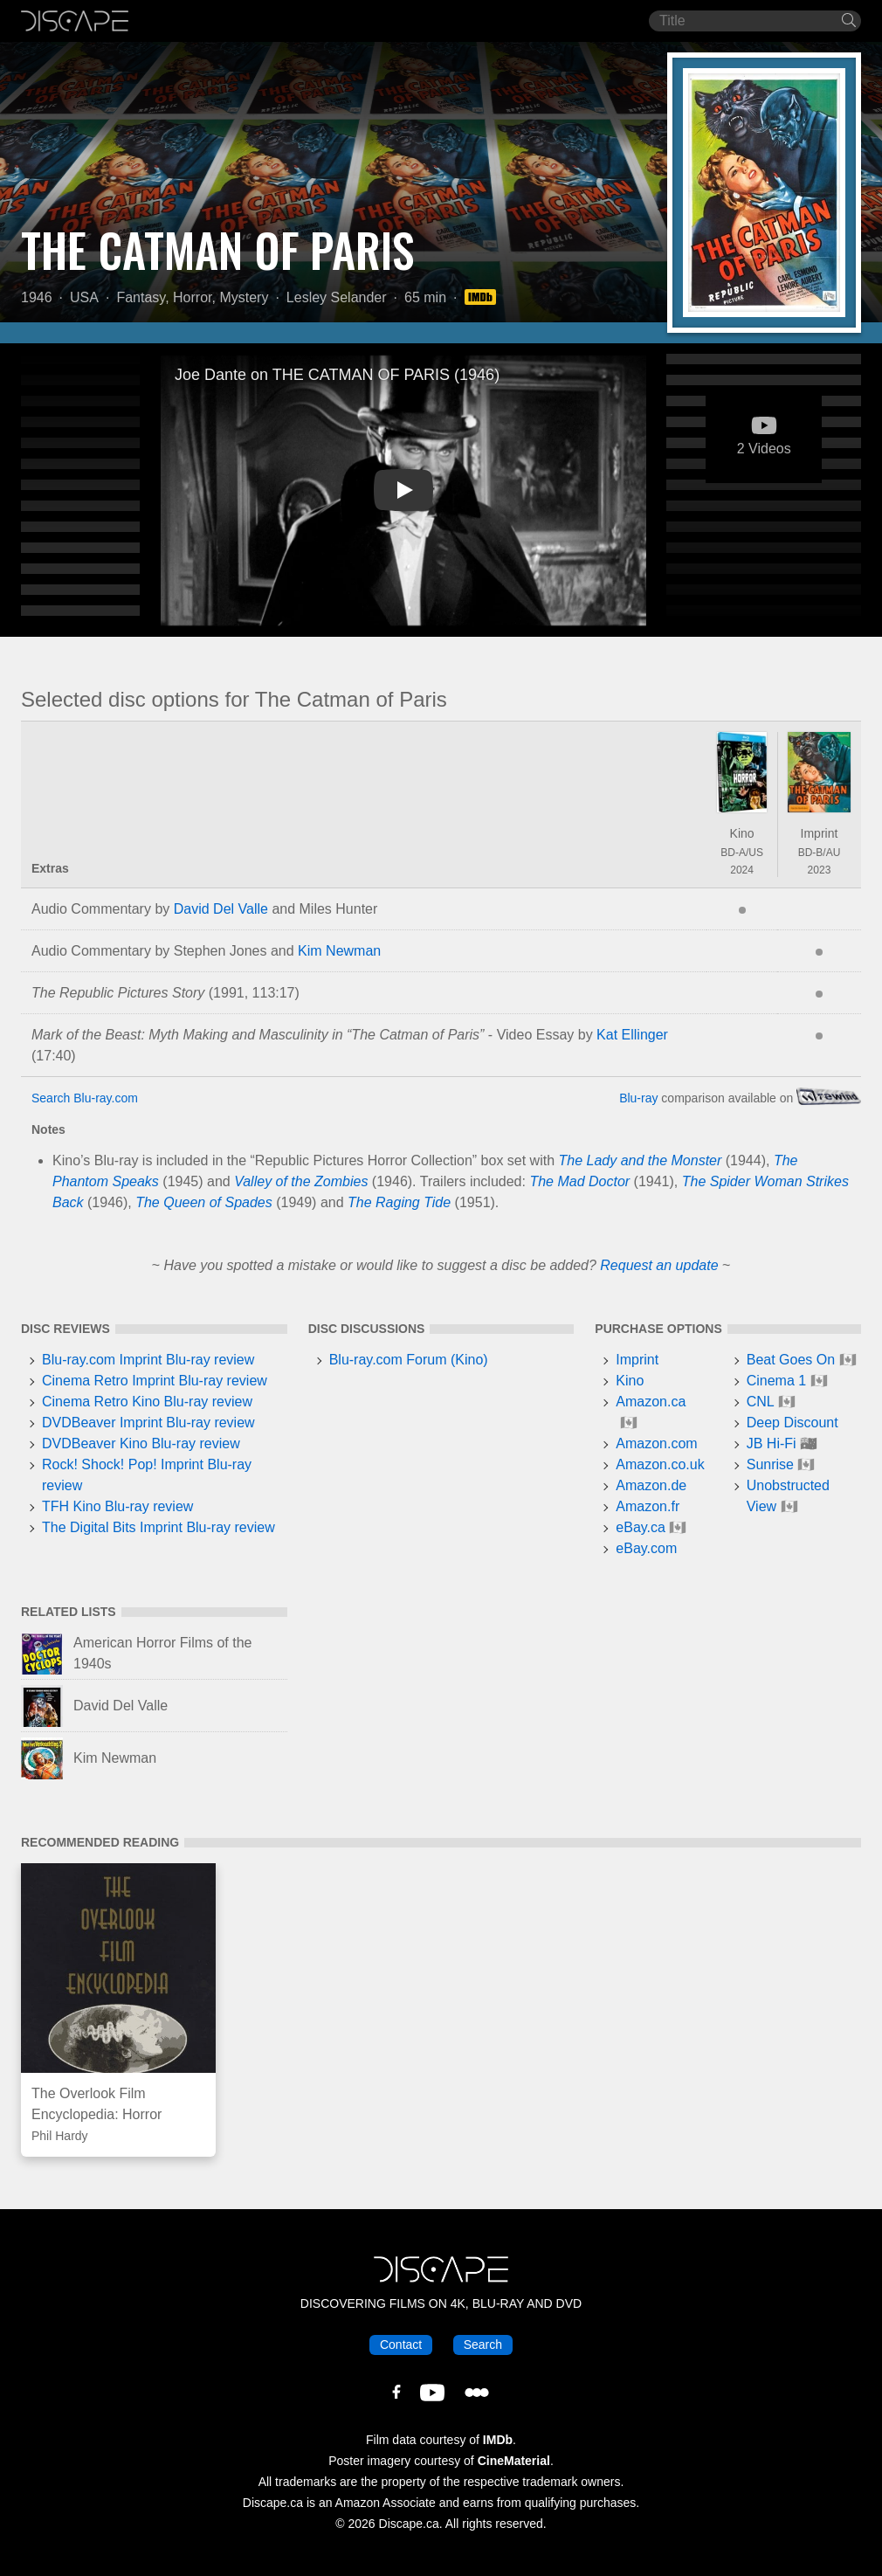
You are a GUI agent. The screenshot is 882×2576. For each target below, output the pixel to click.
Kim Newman (339, 950)
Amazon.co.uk (660, 1464)
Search (483, 2345)
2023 (819, 870)
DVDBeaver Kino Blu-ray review (141, 1443)
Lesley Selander (336, 297)
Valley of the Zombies (301, 1181)
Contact (401, 2345)
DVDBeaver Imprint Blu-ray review (148, 1422)
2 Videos (764, 441)
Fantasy (140, 297)
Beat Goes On (791, 1359)
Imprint (819, 833)
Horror (192, 297)
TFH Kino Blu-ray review (117, 1506)
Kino (742, 833)
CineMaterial (514, 2461)
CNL (761, 1401)
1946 (36, 297)
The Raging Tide (399, 1202)
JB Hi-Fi (771, 1443)
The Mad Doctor (579, 1181)
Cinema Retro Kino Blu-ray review (147, 1401)
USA (84, 297)
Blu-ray (638, 1098)
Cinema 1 (776, 1380)
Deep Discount (792, 1422)
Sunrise (770, 1464)
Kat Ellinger (632, 1034)
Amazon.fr (647, 1506)
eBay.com (646, 1548)
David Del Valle (221, 908)
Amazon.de (651, 1485)
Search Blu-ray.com (84, 1098)
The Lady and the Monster (640, 1160)
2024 (742, 870)
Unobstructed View (788, 1496)
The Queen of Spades (203, 1202)
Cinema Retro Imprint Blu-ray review (154, 1380)
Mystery (243, 297)
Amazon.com (656, 1443)
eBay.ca (640, 1527)
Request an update (659, 1265)
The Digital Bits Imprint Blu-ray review (158, 1527)
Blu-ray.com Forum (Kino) (408, 1359)
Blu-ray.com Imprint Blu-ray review (148, 1359)
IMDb (498, 2440)
